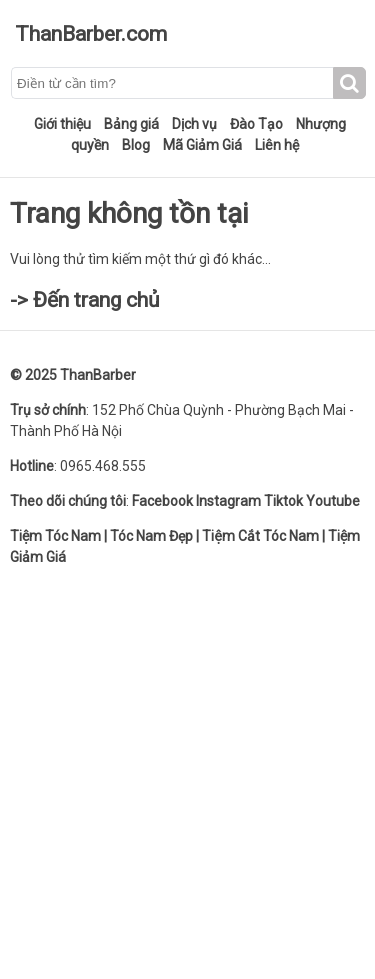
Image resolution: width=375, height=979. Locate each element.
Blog (136, 145)
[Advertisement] (187, 771)
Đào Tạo (256, 124)
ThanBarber (98, 375)
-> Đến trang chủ (85, 300)
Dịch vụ (194, 124)
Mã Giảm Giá (202, 145)
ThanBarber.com (91, 34)
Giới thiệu (62, 124)
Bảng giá (131, 124)
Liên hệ (277, 145)
